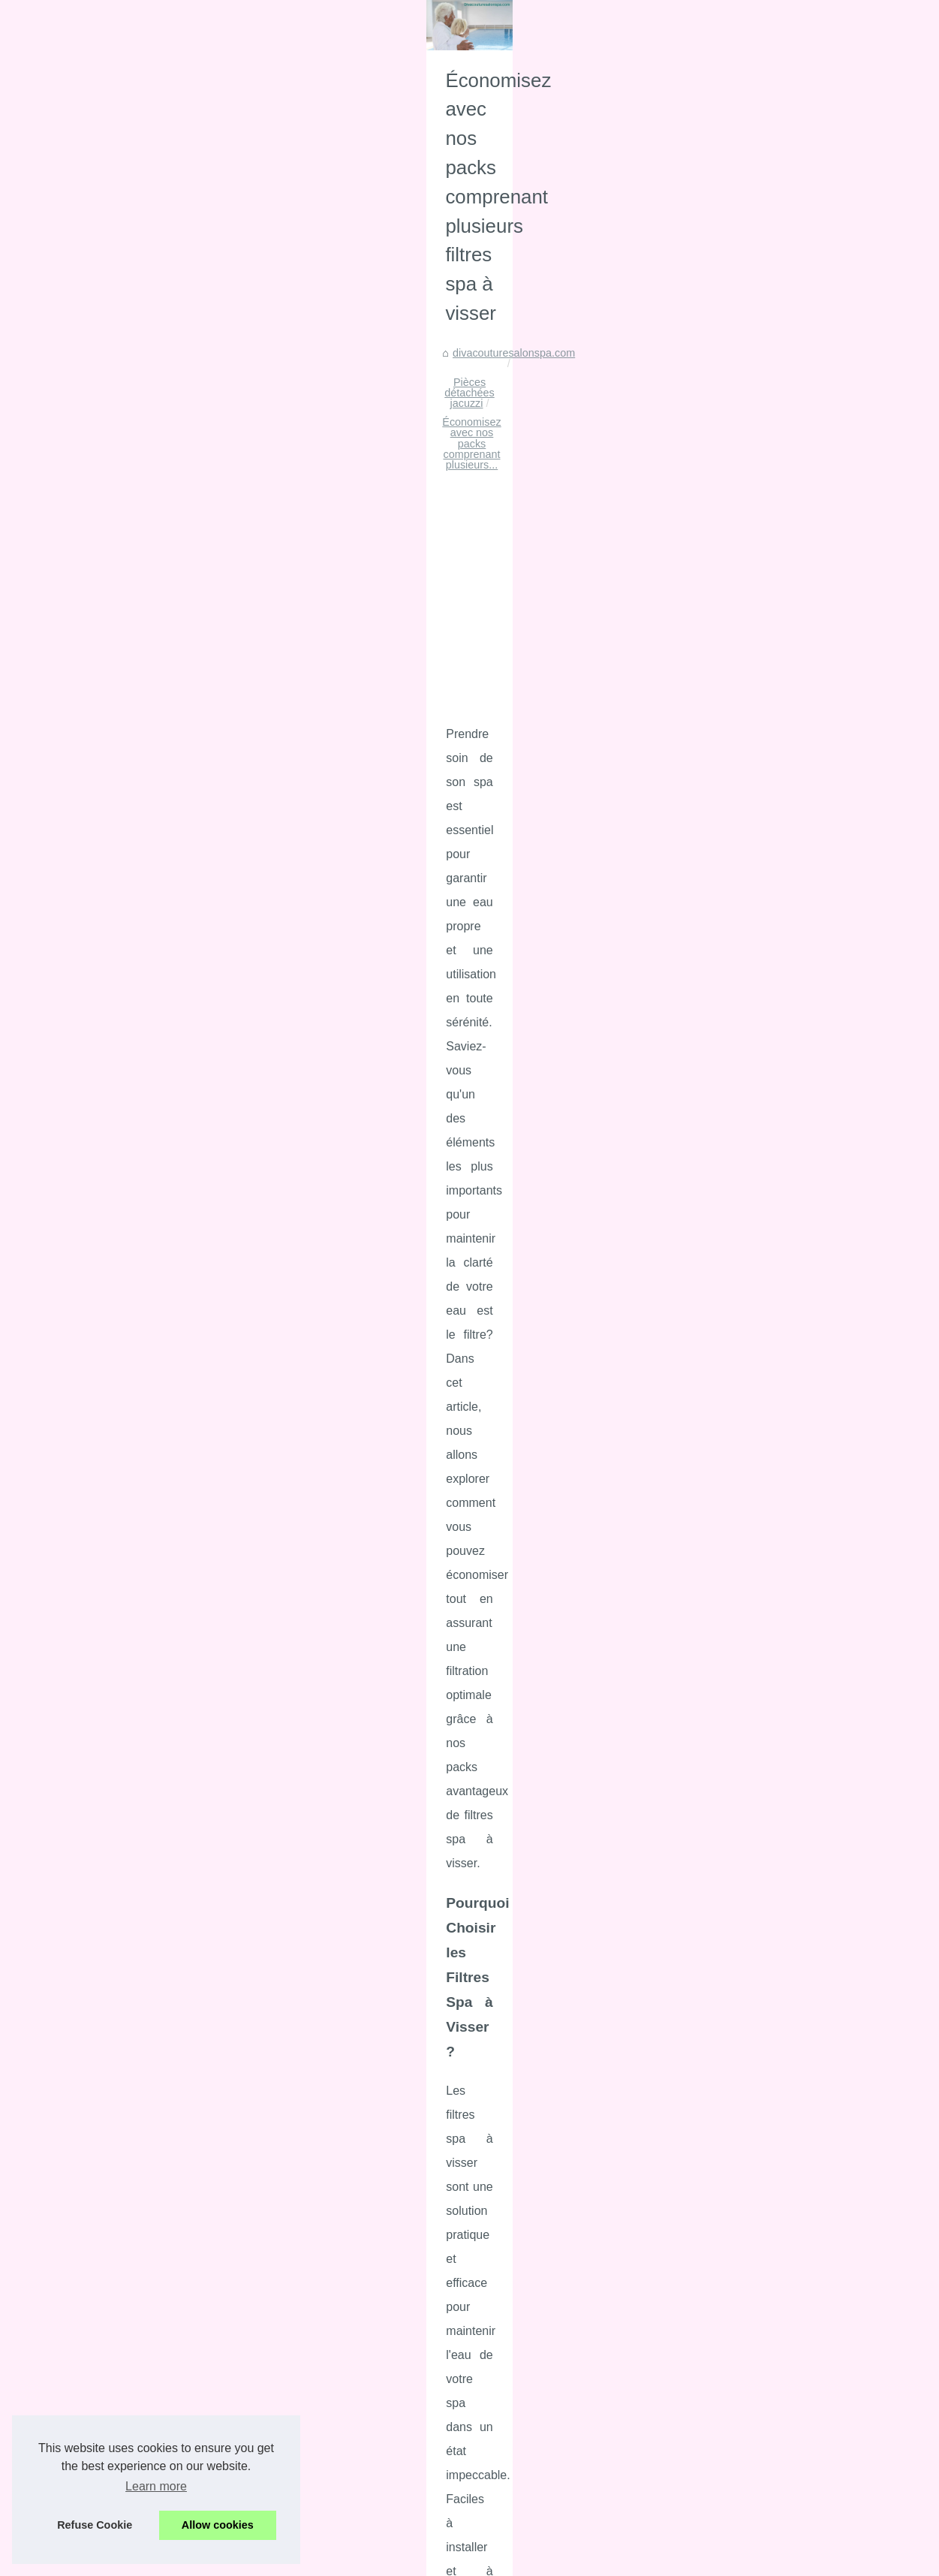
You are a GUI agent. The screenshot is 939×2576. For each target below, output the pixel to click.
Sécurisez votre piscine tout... (108, 1294)
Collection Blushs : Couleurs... (110, 1396)
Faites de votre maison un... (105, 1701)
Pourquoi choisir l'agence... (102, 1128)
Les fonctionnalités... (87, 1668)
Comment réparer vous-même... (114, 2311)
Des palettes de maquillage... (108, 1261)
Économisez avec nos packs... (111, 2140)
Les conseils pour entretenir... (108, 2345)
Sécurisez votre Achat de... (102, 2242)
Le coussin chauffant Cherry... (109, 1496)
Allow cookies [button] (218, 2525)
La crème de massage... (96, 1937)
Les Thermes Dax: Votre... (101, 1599)
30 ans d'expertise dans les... (108, 2209)
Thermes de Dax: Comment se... (116, 1565)
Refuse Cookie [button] (94, 2525)
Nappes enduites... (83, 1161)
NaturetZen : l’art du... (90, 1803)
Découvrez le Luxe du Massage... (118, 1837)
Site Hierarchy (72, 578)
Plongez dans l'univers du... (104, 2004)
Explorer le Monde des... (96, 1870)
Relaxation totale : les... (94, 1971)
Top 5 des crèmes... (85, 1463)
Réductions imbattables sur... (107, 1734)
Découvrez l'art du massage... (109, 2071)
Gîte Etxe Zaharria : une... (100, 2414)
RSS (324, 2527)
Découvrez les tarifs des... (100, 2037)
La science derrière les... (97, 1363)
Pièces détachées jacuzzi (455, 680)
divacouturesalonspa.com (319, 680)
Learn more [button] (156, 2486)
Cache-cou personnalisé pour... (113, 1194)
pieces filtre (849, 1724)
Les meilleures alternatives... (106, 1430)
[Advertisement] (582, 802)
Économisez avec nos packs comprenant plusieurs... (655, 680)
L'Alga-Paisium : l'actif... (95, 1228)
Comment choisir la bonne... (105, 1904)
